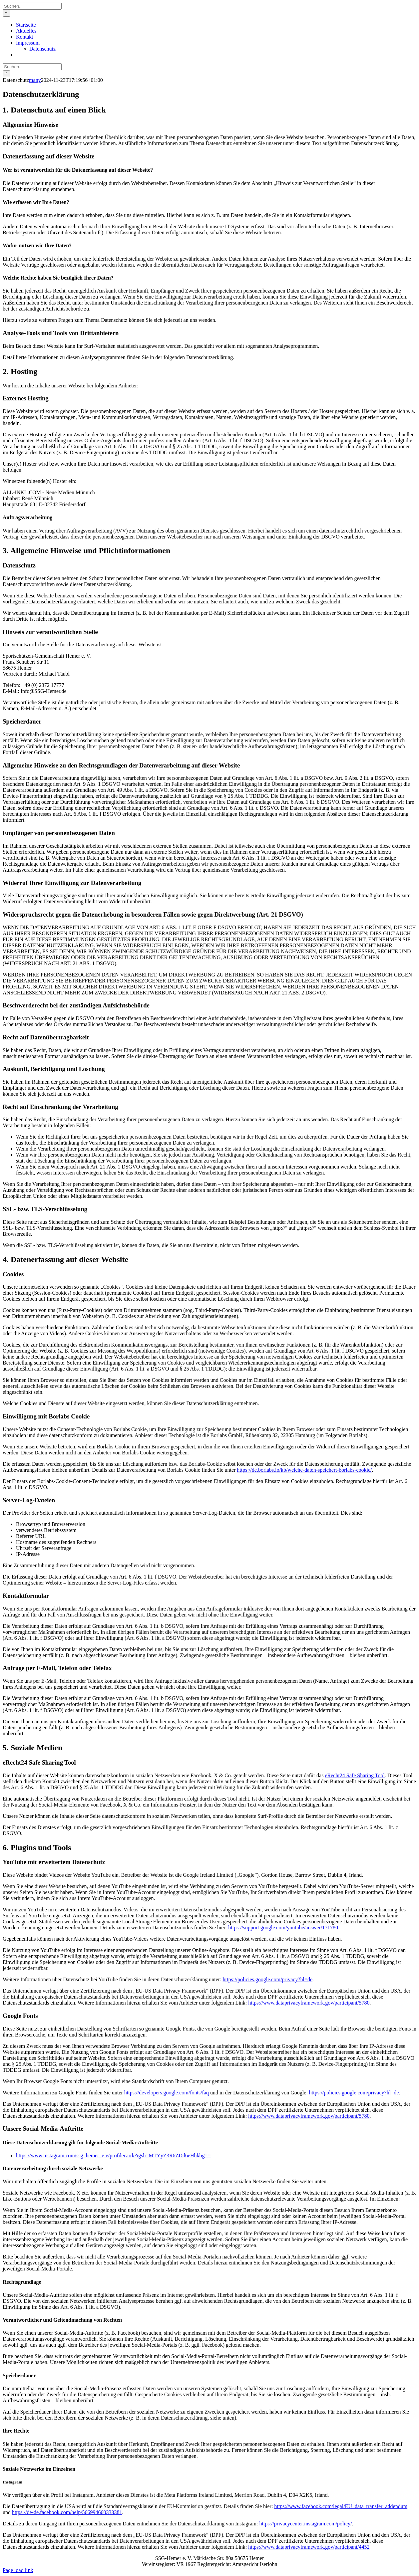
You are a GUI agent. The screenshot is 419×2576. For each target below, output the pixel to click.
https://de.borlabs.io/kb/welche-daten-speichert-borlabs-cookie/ (304, 1470)
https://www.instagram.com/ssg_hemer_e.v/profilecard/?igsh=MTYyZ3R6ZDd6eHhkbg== (113, 2155)
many (35, 80)
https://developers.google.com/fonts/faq (166, 2092)
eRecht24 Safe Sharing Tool (354, 1775)
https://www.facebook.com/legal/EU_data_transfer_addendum (340, 2506)
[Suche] (6, 13)
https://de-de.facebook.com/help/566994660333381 (67, 2512)
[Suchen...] (32, 6)
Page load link (18, 2570)
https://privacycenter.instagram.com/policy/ (305, 2523)
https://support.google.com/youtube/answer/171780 (283, 1927)
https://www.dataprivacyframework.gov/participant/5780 (308, 2003)
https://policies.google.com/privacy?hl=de (267, 1979)
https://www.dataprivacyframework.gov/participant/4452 (308, 2547)
